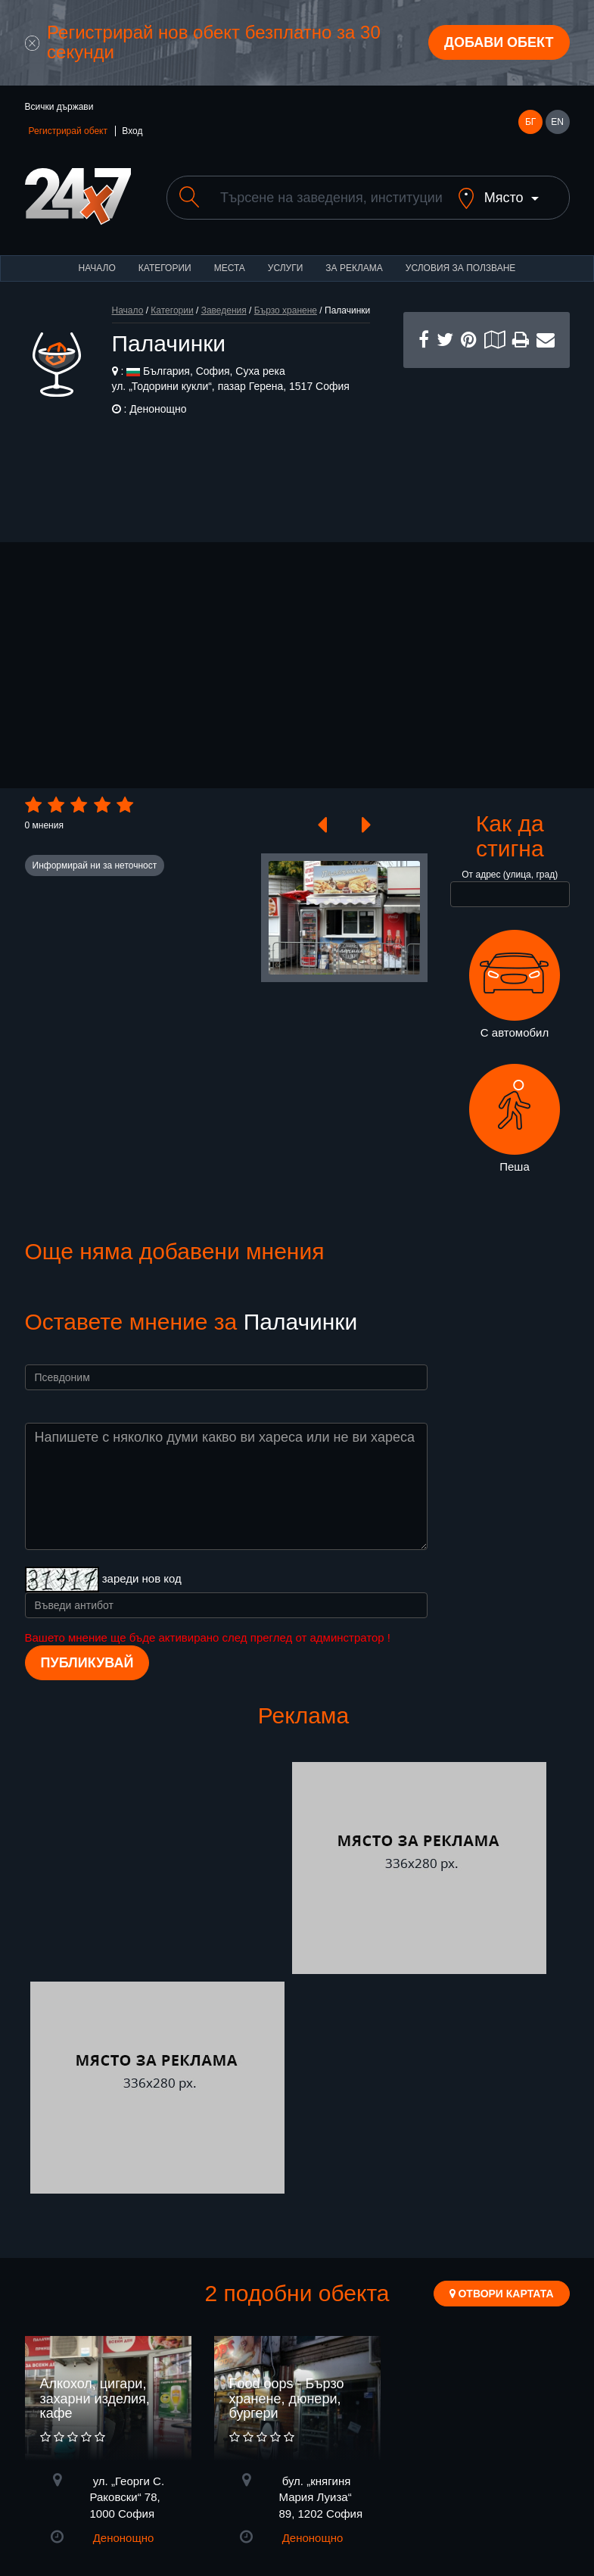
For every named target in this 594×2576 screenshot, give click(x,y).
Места (229, 281)
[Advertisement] (486, 456)
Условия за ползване (461, 281)
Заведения (224, 323)
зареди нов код (142, 1591)
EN (557, 122)
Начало (97, 281)
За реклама (353, 281)
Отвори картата (501, 2306)
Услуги (285, 281)
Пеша (514, 1131)
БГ (530, 122)
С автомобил (514, 997)
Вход (132, 131)
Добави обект (498, 42)
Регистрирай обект (68, 131)
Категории (164, 281)
